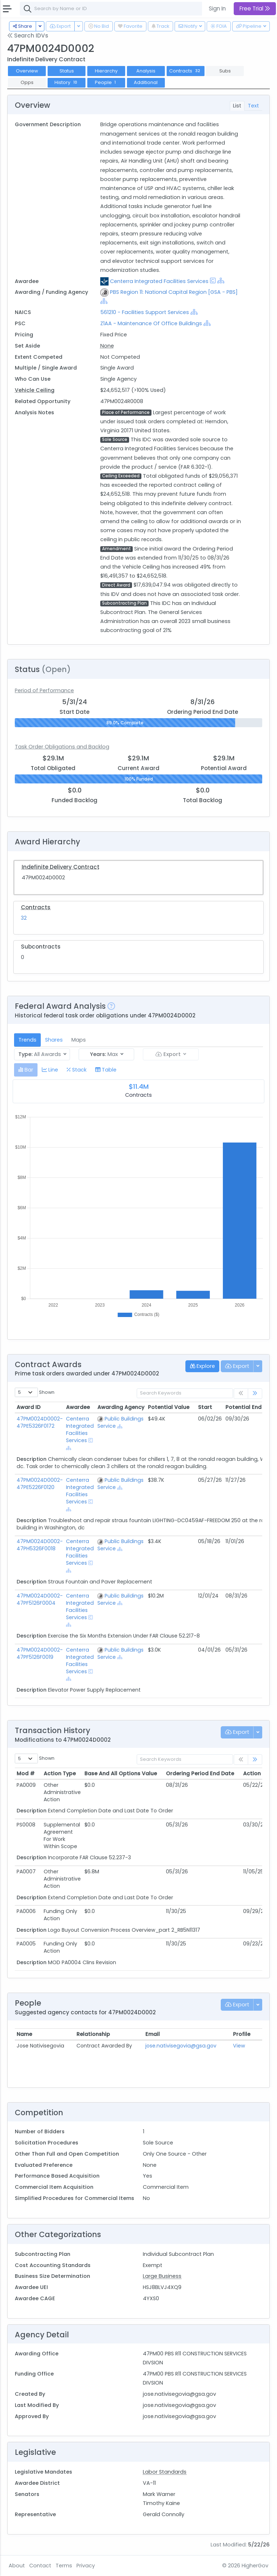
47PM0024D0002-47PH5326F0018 (40, 1545)
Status (67, 71)
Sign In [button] (217, 8)
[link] (255, 1393)
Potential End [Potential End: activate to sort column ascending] (243, 1407)
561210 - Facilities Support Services (144, 312)
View (239, 2045)
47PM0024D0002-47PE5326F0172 (40, 1422)
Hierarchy (106, 71)
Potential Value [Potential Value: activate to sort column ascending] (168, 1407)
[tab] (26, 1070)
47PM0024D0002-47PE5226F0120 (40, 1483)
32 (24, 918)
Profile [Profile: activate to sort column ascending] (241, 2034)
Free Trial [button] (254, 8)
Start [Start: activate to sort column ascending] (205, 1407)
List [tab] (237, 105)
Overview (27, 71)
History (66, 82)
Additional (146, 82)
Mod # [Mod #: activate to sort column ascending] (26, 1773)
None (107, 345)
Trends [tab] (27, 1039)
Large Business (162, 2276)
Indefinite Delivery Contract (61, 867)
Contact (40, 2565)
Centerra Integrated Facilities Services (159, 281)
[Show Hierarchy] (220, 280)
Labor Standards (164, 2471)
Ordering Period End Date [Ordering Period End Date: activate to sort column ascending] (200, 1773)
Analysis (145, 71)
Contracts (185, 71)
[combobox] (128, 9)
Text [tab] (253, 105)
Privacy (85, 2565)
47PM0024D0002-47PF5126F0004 (40, 1599)
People (106, 82)
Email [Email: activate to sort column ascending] (152, 2034)
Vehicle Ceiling (34, 390)
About (17, 2565)
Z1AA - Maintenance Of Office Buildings (151, 323)
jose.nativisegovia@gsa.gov (180, 2045)
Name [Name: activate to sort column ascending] (24, 2034)
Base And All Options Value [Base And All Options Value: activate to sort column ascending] (120, 1773)
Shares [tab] (54, 1039)
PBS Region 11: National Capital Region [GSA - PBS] (174, 292)
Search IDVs (27, 35)
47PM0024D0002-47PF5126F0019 (40, 1653)
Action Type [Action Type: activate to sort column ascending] (60, 1773)
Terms (64, 2565)
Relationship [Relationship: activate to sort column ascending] (93, 2034)
